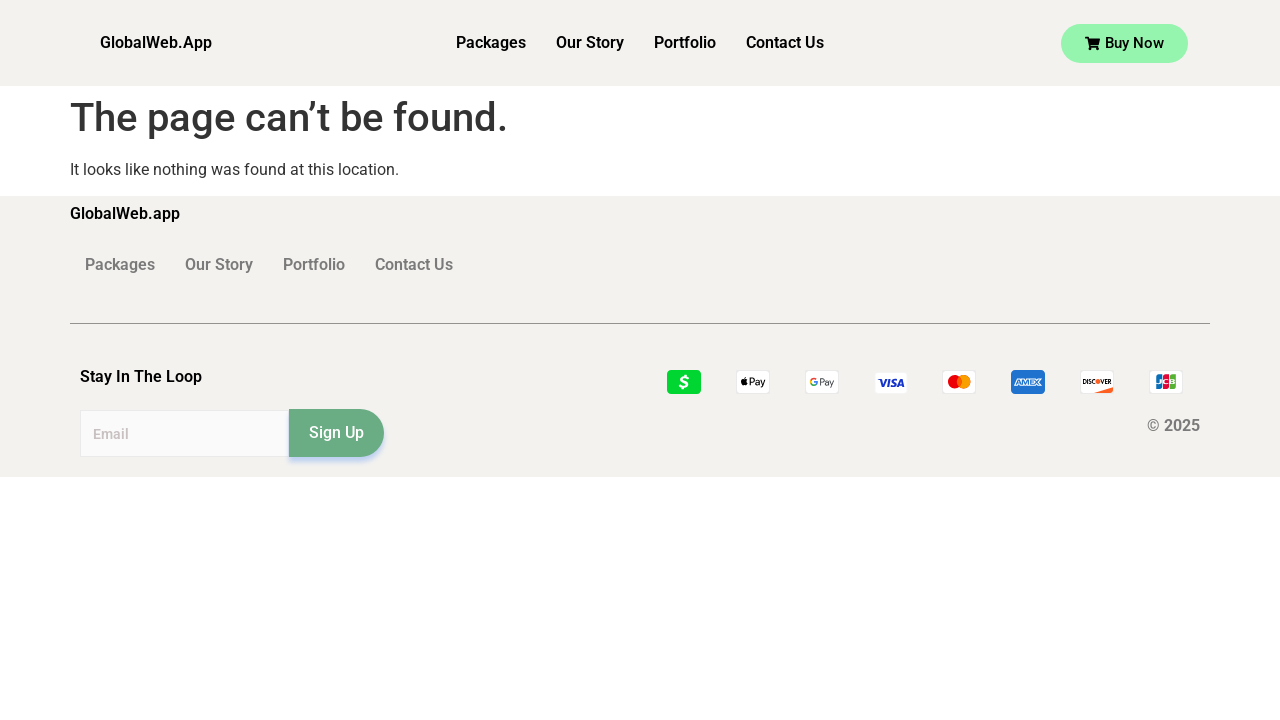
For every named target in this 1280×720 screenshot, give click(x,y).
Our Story (590, 42)
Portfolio (685, 42)
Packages (491, 42)
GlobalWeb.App (156, 42)
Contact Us (785, 42)
